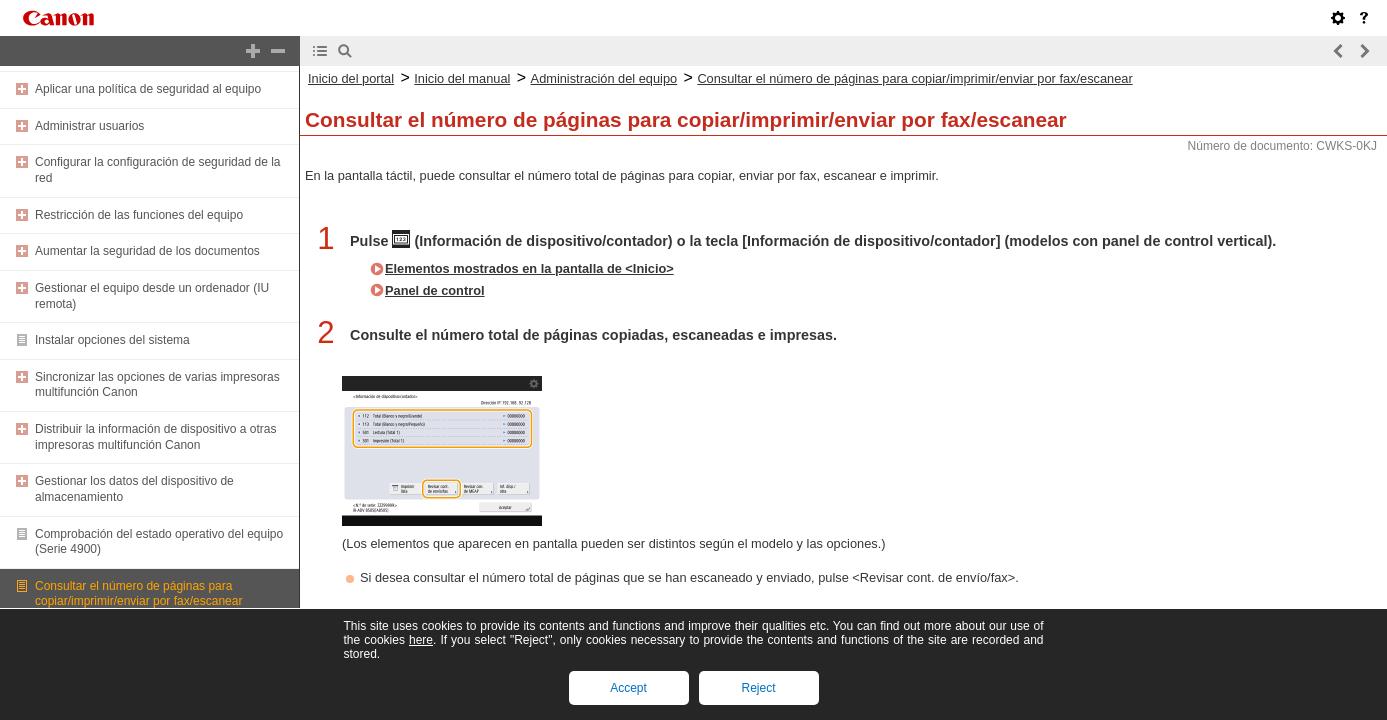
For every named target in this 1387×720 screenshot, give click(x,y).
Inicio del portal (351, 78)
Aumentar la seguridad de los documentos (147, 251)
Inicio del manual (462, 78)
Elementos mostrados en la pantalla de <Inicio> (529, 268)
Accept (628, 688)
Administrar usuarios (89, 126)
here (421, 640)
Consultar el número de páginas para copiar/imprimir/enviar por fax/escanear (138, 594)
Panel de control (435, 290)
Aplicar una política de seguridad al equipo (148, 89)
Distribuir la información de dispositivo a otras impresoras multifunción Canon (155, 437)
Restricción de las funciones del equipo (139, 215)
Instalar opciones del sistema (112, 340)
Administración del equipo (604, 78)
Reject (758, 688)
